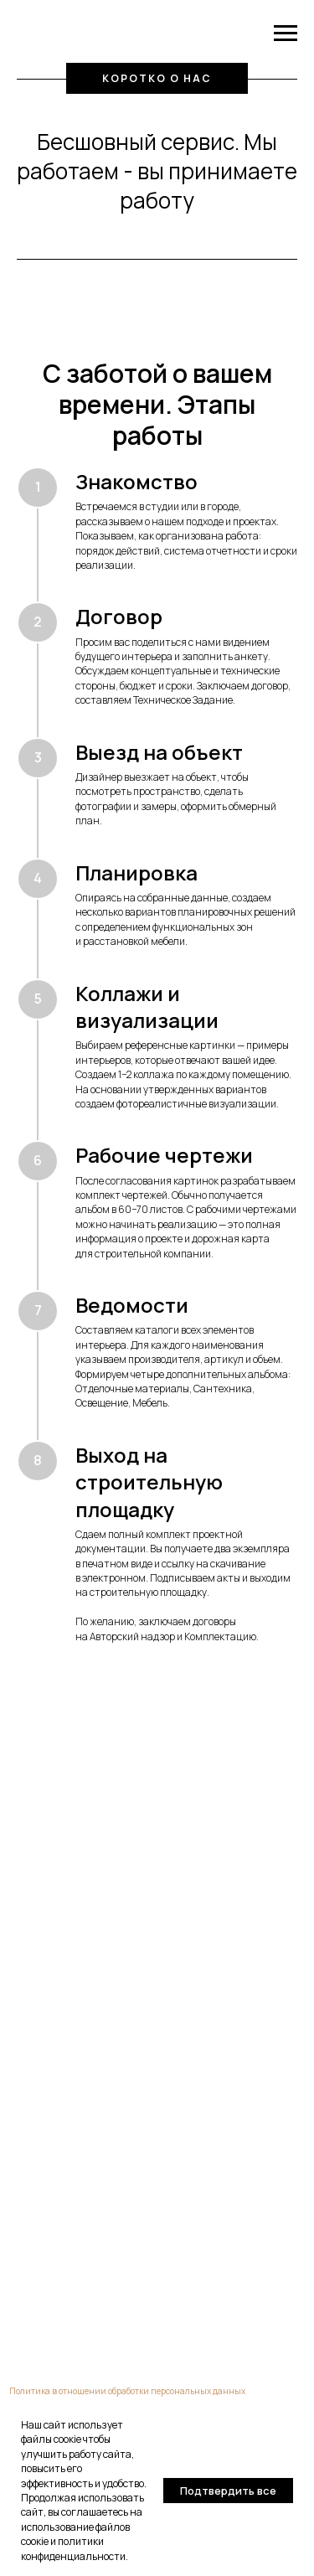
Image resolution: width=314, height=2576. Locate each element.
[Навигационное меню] (285, 33)
